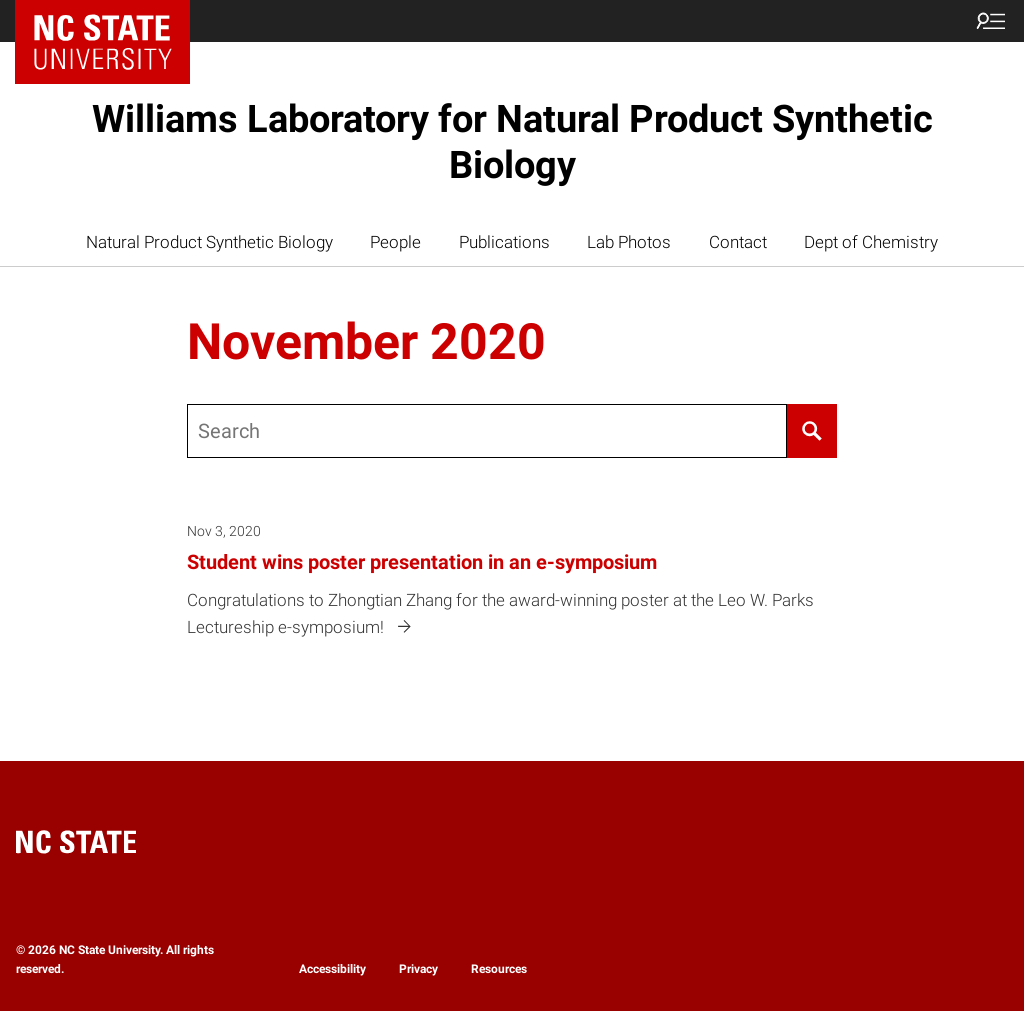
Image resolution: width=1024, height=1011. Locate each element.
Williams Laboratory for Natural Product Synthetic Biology (512, 142)
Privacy (418, 969)
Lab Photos (629, 242)
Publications (504, 242)
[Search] (812, 431)
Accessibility (332, 969)
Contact (738, 242)
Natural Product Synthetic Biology (209, 242)
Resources (499, 969)
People (395, 242)
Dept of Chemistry (871, 242)
